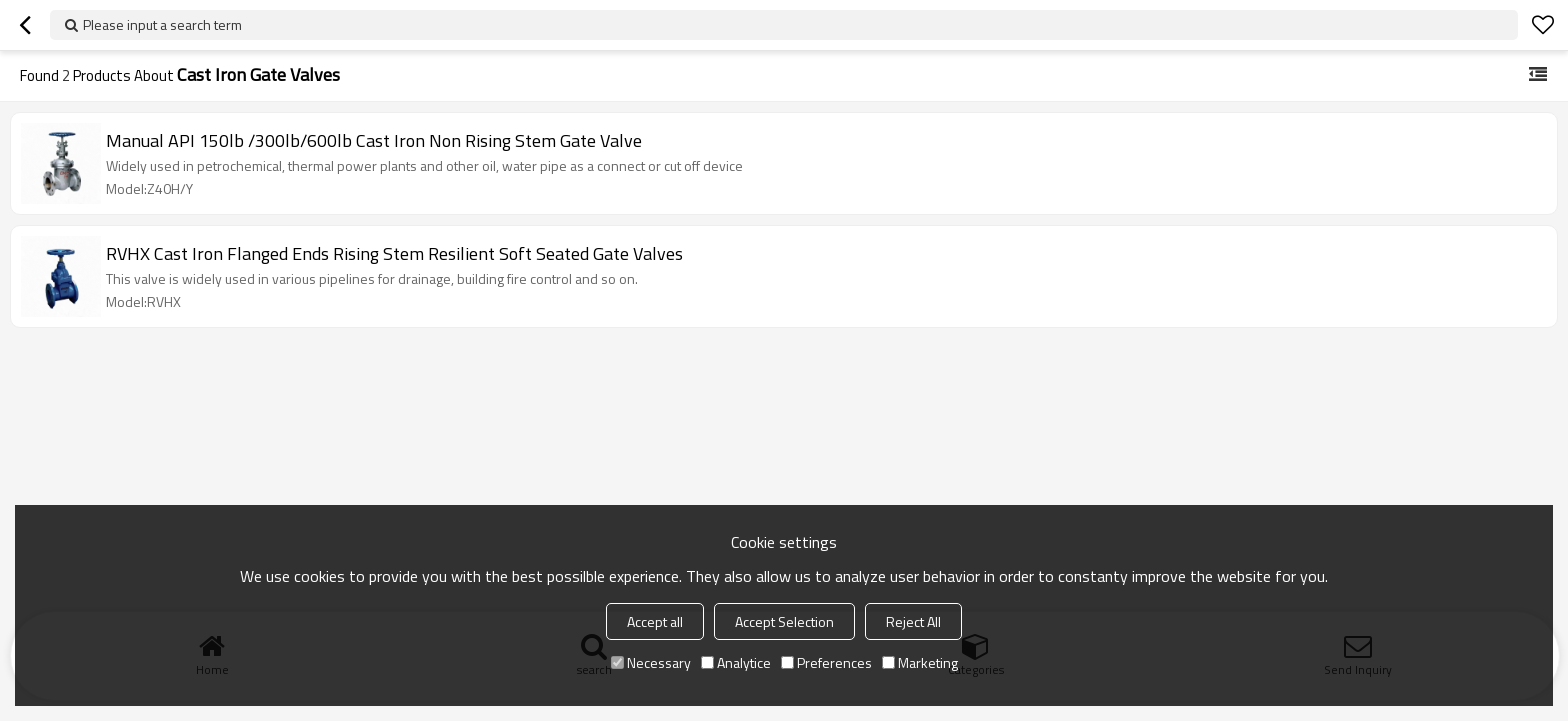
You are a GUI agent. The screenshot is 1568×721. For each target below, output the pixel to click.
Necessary (651, 662)
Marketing (920, 662)
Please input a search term (162, 24)
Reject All (913, 621)
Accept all (655, 621)
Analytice (736, 662)
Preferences (826, 662)
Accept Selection (784, 621)
